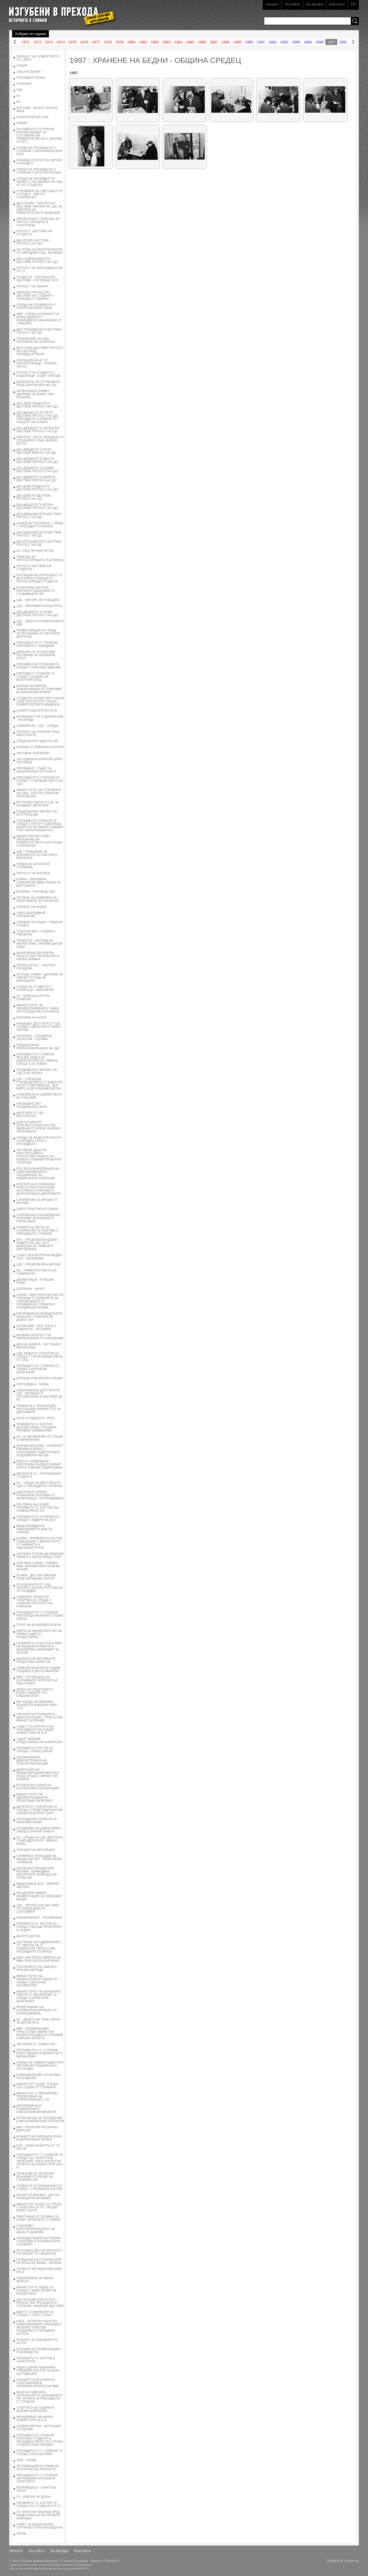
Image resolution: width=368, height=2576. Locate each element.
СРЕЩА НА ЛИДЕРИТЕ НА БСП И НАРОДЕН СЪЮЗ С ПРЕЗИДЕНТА (38, 1141)
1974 (61, 42)
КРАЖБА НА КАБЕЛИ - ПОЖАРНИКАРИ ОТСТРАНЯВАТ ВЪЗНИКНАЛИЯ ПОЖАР (39, 689)
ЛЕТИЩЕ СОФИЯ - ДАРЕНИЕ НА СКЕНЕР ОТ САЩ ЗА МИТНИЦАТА (39, 977)
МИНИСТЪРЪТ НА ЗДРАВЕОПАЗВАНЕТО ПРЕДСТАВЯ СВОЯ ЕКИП (34, 1797)
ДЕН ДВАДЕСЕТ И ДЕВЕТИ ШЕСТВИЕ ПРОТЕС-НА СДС (36, 479)
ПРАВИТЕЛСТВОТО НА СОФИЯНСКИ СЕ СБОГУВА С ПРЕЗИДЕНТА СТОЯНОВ (37, 1230)
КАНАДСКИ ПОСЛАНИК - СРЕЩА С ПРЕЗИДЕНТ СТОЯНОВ (39, 525)
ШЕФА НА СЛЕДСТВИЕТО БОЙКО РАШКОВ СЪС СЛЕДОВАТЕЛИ (34, 1692)
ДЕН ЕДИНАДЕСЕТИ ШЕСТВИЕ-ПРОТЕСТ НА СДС (39, 534)
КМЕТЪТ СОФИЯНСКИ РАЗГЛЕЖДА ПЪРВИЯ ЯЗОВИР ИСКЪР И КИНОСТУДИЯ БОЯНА (39, 1464)
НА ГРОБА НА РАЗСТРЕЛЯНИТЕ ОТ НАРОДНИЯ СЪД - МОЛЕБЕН (39, 251)
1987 (214, 42)
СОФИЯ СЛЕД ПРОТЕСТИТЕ (36, 710)
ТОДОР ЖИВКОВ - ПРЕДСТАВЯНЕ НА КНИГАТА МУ (39, 1740)
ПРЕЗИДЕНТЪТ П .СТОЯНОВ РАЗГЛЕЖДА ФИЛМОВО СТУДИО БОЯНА (39, 1615)
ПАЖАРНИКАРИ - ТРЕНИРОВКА (39, 1917)
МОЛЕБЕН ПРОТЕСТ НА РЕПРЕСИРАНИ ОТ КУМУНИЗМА (39, 1337)
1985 (190, 42)
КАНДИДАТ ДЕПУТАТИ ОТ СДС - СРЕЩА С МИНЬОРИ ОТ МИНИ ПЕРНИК (39, 1026)
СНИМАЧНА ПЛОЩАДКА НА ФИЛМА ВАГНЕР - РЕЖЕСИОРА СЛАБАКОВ (39, 1859)
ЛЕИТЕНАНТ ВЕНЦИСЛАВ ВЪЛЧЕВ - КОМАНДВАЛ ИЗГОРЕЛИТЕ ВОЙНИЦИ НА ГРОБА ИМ (36, 1873)
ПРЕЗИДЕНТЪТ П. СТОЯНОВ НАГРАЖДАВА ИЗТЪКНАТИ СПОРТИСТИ (37, 2478)
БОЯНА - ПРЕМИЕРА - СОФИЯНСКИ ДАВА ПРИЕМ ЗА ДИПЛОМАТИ (38, 882)
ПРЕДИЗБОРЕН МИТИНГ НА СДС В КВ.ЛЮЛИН (36, 1071)
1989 (237, 42)
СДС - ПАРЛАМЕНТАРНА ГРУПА (39, 606)
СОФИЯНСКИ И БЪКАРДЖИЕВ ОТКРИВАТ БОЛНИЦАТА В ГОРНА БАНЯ (38, 1218)
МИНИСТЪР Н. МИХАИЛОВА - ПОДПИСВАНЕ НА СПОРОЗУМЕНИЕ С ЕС (37, 2096)
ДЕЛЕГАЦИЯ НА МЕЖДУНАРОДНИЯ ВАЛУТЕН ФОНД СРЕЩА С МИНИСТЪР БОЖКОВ (37, 1774)
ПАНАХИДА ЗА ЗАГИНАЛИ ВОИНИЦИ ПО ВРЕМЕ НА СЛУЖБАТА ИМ (35, 2176)
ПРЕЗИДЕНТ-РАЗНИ (30, 77)
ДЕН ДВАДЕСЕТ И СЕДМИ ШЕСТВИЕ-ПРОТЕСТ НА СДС (37, 469)
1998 (343, 42)
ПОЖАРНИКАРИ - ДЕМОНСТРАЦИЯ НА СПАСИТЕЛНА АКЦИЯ (32, 1760)
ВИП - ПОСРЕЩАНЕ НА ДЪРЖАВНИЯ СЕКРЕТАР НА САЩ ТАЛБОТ (36, 1680)
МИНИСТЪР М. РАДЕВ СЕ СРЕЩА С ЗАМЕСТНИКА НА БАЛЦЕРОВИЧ (36, 2290)
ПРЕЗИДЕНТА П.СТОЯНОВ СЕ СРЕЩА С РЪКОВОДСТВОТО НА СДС (39, 780)
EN (353, 4)
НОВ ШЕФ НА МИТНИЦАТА (35, 1849)
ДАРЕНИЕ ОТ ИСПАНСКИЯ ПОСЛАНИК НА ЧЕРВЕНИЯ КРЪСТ (35, 655)
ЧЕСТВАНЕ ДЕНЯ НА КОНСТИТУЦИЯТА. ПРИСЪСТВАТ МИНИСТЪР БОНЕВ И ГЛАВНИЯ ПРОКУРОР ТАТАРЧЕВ (39, 1156)
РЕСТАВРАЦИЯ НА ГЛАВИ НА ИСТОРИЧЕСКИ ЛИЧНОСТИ (37, 2467)
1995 (308, 42)
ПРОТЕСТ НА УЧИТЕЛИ (33, 873)
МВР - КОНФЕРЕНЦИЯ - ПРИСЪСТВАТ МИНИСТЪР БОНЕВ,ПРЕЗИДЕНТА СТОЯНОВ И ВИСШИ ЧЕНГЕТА (39, 2033)
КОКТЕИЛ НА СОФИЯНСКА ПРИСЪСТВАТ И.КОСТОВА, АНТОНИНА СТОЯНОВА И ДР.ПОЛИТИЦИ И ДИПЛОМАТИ (38, 1189)
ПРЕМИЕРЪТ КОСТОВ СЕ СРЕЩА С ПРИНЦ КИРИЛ (34, 1750)
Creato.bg (351, 2560)
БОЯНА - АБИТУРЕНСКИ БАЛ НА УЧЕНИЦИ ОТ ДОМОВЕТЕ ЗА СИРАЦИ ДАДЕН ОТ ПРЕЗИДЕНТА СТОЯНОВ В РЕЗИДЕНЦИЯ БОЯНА (39, 1301)
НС (18, 95)
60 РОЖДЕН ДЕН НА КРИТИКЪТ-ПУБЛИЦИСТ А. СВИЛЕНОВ (39, 2252)
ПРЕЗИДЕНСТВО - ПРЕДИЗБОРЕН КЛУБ (31, 1105)
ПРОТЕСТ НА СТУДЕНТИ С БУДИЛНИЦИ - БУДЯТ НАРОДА (38, 374)
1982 (155, 42)
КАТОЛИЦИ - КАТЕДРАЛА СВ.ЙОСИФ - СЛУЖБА (34, 1037)
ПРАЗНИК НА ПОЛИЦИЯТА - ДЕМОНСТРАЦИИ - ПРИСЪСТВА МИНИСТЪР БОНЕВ (39, 1717)
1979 (119, 42)
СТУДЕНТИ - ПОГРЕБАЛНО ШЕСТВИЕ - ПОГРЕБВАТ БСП (37, 279)
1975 (72, 42)
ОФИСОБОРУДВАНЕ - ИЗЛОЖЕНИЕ (31, 914)
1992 (272, 42)
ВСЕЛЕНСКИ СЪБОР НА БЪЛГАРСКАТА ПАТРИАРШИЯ (37, 1787)
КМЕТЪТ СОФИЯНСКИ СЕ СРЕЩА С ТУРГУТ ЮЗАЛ (35, 2313)
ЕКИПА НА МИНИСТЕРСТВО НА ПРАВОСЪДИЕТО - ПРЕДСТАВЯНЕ (39, 1634)
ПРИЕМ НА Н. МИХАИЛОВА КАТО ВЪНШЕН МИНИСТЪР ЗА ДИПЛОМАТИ (38, 1409)
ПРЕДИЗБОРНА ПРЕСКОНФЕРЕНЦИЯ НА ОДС (38, 1047)
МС (18, 101)
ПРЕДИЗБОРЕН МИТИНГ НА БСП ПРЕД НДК (36, 813)
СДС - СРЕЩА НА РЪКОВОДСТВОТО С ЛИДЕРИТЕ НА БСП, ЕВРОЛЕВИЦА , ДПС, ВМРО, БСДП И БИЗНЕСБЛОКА (39, 1083)
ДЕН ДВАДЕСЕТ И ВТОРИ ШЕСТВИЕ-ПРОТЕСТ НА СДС (37, 506)
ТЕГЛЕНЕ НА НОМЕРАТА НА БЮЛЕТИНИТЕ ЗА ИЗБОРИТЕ (37, 899)
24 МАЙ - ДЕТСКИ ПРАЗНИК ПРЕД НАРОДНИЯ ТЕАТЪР (36, 1577)
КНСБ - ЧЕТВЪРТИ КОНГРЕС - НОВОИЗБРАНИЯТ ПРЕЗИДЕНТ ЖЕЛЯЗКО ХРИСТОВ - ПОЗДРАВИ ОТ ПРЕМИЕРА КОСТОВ (39, 2327)
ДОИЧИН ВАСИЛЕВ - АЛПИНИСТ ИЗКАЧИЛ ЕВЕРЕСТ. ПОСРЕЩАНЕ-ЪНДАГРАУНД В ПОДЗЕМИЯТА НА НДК (39, 1450)
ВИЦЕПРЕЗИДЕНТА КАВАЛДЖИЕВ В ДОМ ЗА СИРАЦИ (34, 1529)
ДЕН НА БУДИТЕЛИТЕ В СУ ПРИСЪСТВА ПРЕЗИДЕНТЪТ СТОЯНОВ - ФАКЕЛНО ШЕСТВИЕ (40, 2303)
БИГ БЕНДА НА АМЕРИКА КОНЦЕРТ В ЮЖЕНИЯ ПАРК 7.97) (36, 1705)
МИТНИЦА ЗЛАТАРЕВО (33, 753)
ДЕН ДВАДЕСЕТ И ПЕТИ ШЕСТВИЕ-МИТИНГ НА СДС (36, 451)
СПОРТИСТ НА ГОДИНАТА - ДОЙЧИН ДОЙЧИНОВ (36, 2409)
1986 (202, 42)
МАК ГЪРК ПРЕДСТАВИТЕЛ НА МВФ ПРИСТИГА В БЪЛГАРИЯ (38, 1959)
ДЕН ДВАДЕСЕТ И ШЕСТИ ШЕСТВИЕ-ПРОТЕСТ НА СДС (37, 460)
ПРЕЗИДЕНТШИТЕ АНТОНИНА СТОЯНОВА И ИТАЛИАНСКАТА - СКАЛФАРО (39, 2241)
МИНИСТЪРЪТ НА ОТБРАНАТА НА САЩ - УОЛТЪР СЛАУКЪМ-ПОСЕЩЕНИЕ (38, 793)
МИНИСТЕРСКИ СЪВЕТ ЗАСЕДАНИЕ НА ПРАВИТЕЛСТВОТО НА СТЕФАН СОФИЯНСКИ (39, 841)
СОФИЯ (21, 65)
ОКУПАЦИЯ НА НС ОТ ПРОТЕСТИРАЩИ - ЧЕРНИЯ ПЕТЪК (36, 363)
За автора (314, 4)
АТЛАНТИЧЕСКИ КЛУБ (32, 117)
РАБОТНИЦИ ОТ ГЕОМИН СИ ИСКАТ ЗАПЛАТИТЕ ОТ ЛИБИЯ (38, 2218)
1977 (96, 42)
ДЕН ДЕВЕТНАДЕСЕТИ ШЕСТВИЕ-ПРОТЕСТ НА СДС (37, 405)
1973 (49, 42)
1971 (25, 42)
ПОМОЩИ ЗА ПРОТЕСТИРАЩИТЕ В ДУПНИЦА (40, 558)
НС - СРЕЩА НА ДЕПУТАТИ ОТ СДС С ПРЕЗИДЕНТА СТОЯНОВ (39, 1484)
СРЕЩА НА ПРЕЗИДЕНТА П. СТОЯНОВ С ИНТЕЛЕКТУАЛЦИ (38, 171)
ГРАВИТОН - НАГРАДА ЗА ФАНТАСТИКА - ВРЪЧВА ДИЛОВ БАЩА (39, 943)
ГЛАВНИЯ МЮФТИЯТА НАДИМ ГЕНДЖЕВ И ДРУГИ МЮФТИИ (38, 1669)
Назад (15, 42)
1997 (331, 42)
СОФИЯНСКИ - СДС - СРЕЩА (37, 725)
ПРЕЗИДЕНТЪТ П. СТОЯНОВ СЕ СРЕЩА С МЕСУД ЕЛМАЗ (39, 2452)
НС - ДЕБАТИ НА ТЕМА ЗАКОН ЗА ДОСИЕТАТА (38, 2021)
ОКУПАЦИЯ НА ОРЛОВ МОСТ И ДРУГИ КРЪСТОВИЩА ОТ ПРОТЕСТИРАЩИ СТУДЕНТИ (39, 578)
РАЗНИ (21, 2533)
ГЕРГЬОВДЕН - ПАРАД (32, 1384)
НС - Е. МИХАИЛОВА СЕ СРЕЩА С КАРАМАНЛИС (39, 1438)
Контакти (337, 4)
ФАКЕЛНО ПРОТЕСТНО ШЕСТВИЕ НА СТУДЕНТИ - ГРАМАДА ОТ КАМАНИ (35, 295)
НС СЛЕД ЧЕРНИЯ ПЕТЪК (35, 550)
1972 (37, 42)
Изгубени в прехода (60, 12)
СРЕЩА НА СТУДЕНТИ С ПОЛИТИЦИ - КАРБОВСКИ (35, 988)
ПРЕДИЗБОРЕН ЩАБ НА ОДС (37, 741)
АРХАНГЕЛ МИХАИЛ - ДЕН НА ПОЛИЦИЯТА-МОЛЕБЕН (37, 2196)
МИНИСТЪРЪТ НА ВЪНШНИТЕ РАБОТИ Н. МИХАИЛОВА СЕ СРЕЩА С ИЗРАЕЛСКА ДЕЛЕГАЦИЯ (38, 1996)
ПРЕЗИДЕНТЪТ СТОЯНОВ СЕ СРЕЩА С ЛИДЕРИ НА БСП (37, 1518)
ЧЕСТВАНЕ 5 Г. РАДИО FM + (36, 2044)
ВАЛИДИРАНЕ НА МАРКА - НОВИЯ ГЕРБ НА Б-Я (35, 2418)
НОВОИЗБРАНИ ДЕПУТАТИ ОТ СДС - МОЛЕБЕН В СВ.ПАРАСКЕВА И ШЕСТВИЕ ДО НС (39, 1395)
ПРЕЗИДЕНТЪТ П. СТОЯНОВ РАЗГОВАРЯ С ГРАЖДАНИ (37, 644)
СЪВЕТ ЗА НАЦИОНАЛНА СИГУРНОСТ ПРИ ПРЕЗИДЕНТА (39, 2526)
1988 (225, 42)
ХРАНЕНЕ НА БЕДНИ (31, 906)
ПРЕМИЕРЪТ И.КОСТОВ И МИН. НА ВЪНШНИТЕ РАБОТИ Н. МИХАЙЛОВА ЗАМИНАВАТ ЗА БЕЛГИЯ (39, 1648)
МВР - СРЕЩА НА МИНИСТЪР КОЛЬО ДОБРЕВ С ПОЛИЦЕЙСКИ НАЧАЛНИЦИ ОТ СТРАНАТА (39, 318)
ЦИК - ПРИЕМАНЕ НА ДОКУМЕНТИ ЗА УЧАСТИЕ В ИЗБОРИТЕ (36, 855)
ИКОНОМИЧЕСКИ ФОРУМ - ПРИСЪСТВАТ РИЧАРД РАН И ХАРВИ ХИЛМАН (37, 956)
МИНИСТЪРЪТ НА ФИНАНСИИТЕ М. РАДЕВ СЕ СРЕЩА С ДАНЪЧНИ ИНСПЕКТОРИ (36, 1980)
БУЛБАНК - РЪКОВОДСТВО (35, 891)
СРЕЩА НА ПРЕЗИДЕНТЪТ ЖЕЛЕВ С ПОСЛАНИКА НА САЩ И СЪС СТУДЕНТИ (39, 182)
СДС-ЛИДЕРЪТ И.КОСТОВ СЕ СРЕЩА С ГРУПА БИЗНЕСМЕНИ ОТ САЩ (39, 1356)
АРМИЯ (21, 123)
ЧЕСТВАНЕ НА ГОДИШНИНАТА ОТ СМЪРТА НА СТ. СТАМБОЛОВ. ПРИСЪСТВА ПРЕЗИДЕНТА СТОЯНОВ (38, 1947)
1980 (131, 42)
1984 (178, 42)
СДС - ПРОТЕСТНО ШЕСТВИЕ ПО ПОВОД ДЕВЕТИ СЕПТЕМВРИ (38, 1908)
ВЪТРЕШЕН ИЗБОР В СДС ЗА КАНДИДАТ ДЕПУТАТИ (37, 804)
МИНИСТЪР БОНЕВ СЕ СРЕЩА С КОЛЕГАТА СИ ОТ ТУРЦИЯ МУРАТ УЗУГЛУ (39, 2207)
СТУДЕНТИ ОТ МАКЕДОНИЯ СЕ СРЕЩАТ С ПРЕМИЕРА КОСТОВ (39, 2187)
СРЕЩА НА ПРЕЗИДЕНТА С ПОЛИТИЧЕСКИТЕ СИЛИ (36, 306)
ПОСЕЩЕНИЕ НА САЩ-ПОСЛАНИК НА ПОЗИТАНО (35, 340)
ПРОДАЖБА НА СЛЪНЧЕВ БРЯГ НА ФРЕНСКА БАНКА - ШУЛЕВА (39, 2261)
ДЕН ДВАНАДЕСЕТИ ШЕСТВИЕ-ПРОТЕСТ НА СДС (39, 515)
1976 (84, 42)
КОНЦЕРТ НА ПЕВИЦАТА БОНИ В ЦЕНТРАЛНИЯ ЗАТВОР (39, 2138)
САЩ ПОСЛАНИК (28, 71)
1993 (284, 42)
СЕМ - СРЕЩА (26, 2460)
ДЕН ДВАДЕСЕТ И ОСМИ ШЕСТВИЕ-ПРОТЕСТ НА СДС (37, 613)
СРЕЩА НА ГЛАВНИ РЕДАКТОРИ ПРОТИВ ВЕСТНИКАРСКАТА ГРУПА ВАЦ (40, 2065)
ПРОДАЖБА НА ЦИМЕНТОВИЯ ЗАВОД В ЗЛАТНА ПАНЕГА (38, 1830)
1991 (260, 42)
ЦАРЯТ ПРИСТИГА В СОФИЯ (37, 1209)
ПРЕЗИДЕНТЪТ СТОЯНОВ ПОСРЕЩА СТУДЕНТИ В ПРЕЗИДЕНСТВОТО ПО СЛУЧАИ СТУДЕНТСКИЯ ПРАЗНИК (39, 2440)
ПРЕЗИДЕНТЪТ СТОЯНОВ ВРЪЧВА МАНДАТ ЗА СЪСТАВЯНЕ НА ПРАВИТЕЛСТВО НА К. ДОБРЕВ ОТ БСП (39, 135)
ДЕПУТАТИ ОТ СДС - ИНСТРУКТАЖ (31, 1114)
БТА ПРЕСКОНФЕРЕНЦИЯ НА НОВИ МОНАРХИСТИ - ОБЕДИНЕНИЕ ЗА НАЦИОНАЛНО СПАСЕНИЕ (37, 1173)
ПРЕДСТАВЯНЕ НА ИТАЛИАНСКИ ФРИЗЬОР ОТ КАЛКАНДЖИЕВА (36, 2010)
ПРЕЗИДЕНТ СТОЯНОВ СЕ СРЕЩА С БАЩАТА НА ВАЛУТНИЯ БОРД (35, 676)
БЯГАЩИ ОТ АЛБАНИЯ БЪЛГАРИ (40, 747)
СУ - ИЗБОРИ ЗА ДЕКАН (33, 2496)
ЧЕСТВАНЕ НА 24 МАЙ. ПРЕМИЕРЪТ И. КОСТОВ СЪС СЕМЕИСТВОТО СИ (38, 1507)
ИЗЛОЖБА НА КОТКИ (31, 1017)
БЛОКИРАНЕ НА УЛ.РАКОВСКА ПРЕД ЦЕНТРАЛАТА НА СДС (38, 383)
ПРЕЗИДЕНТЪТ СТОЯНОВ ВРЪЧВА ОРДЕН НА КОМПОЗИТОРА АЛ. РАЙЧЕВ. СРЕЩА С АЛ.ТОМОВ (37, 1059)
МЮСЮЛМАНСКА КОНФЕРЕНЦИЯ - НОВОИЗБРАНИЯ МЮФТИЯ (36, 2109)
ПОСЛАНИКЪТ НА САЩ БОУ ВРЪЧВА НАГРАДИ (36, 1968)
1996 (319, 42)
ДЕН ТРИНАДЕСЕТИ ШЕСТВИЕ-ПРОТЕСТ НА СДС (39, 331)
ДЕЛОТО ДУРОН (28, 1936)
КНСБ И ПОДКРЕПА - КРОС (35, 1418)
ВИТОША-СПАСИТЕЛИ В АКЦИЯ (39, 1378)
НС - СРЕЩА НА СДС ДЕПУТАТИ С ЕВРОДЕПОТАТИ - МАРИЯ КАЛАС (39, 1840)
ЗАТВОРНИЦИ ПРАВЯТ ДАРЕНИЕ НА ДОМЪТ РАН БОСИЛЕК (35, 394)
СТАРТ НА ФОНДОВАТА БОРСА (38, 1624)
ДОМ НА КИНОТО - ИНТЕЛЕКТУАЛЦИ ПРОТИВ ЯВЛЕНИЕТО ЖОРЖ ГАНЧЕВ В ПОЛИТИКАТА (38, 1127)
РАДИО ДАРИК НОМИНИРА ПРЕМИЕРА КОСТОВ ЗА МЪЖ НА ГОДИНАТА (37, 2370)
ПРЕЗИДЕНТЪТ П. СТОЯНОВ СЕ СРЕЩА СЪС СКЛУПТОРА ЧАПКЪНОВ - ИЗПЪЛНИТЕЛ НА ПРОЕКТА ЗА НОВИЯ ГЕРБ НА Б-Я (40, 2161)
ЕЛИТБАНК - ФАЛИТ (30, 1288)
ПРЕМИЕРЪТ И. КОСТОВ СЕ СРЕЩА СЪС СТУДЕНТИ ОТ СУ (38, 2504)
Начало (272, 4)
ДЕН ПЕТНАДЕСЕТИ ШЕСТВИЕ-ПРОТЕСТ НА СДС (39, 543)
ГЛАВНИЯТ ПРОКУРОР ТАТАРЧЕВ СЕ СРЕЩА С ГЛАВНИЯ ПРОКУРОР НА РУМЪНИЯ (34, 1601)
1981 (143, 42)
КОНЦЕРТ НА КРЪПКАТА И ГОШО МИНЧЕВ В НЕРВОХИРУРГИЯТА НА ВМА (37, 2383)
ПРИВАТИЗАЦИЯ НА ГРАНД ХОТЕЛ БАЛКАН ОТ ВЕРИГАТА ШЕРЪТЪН (38, 633)
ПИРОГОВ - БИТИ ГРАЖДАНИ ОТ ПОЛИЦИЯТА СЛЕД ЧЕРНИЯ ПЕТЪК (40, 440)
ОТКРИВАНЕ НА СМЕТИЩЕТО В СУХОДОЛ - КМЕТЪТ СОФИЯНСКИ (39, 194)
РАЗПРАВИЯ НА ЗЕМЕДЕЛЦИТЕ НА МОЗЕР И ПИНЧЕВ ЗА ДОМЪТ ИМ (39, 1316)
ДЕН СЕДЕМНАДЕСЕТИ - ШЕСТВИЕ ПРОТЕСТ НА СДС (37, 260)
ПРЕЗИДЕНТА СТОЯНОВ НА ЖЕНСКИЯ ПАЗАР (36, 1821)
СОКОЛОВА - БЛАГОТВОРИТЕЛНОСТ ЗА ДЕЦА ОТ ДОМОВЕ (35, 2229)
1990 (249, 42)
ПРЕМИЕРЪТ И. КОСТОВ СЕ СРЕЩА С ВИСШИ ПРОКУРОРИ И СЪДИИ (39, 1927)
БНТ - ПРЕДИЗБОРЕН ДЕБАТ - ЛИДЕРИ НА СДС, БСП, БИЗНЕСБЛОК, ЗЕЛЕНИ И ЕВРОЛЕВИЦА (38, 1244)
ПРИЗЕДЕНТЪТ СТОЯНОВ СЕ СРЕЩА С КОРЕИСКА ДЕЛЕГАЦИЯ (37, 1369)
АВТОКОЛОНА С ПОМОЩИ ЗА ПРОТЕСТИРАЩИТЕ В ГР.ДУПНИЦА (37, 222)
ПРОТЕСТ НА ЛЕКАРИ (32, 286)
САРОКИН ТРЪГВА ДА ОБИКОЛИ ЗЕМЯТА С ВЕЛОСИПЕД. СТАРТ (40, 1555)
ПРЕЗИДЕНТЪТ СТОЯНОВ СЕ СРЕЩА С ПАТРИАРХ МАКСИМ (38, 666)
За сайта (292, 4)
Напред (353, 42)
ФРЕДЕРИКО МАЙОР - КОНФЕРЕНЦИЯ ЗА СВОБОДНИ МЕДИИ (39, 1896)
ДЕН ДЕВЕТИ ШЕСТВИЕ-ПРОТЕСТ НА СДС (34, 497)
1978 (107, 42)
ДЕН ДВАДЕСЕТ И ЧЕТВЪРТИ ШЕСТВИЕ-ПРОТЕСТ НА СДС (37, 430)
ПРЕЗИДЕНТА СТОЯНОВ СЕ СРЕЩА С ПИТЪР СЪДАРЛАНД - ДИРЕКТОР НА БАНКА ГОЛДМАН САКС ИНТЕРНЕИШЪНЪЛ (39, 825)
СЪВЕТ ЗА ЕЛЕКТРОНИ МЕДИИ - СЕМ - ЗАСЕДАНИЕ (40, 1257)
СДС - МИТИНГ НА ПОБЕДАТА (38, 600)
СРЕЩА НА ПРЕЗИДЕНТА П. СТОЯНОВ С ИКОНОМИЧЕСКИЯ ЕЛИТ (39, 151)
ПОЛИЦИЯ (23, 83)
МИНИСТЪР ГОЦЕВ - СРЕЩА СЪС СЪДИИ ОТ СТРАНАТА (37, 2086)
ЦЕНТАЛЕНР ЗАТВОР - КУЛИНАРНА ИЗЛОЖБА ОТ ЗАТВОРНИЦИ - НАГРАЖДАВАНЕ (40, 1495)
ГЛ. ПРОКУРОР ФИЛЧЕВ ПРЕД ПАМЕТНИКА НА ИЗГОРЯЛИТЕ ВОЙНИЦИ (38, 2515)
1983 (166, 42)
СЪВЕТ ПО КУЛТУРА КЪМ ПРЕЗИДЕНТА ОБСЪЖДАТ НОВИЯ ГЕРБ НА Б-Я (35, 1729)
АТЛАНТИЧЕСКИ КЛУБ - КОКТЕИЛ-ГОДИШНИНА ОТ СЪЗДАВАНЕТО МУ (35, 591)
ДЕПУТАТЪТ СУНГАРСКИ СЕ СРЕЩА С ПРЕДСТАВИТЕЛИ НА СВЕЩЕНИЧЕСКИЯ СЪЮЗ (39, 1810)
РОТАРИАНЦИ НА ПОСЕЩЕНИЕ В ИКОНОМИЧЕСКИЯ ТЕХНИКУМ (40, 2119)
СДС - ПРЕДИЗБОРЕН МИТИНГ (38, 1264)
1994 (296, 42)
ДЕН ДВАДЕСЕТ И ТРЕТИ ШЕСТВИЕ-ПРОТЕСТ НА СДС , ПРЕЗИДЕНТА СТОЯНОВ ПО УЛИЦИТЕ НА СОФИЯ (38, 417)
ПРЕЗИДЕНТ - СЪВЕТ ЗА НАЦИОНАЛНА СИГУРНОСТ (36, 770)
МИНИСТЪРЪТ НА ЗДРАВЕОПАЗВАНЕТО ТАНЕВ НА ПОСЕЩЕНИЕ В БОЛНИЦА (38, 1008)
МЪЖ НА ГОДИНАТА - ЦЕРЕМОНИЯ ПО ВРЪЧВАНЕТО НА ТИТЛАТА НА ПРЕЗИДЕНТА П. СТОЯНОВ (39, 2397)
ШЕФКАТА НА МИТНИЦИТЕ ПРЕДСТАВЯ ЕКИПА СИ (35, 1660)
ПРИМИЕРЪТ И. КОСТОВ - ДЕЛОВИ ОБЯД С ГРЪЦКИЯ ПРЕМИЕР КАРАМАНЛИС (36, 1427)
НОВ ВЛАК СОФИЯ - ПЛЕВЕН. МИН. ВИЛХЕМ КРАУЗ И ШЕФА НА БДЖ (38, 1566)
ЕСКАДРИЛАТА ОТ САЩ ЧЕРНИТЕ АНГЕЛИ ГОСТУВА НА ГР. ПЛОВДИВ (39, 1588)
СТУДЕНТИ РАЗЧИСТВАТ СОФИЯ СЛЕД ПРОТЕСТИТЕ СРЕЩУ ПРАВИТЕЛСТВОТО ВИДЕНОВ (40, 701)
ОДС (19, 89)
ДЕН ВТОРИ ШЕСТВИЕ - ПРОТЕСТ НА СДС (33, 242)
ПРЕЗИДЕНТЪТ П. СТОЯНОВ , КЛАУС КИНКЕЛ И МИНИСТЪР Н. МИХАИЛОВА (39, 2053)
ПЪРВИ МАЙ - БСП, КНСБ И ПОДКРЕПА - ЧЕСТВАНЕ (36, 1327)
